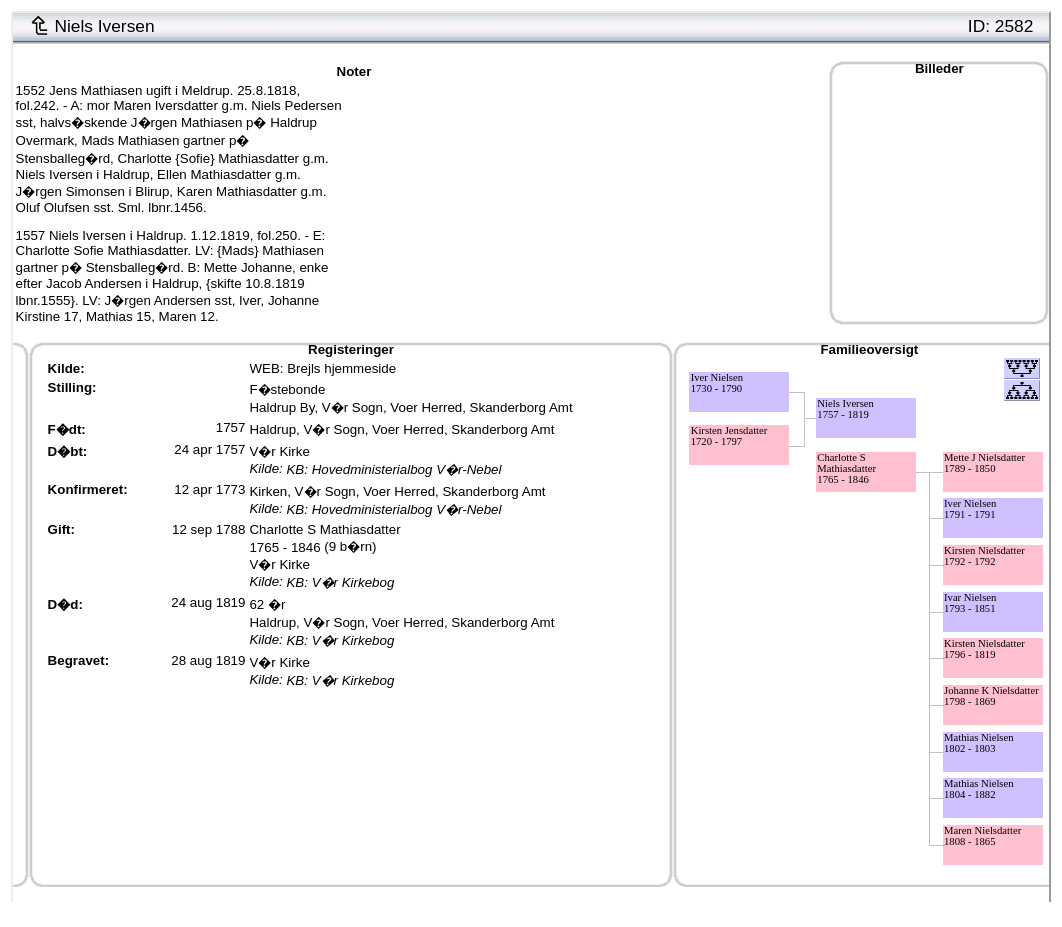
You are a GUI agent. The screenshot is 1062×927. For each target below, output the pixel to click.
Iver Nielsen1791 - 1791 (970, 509)
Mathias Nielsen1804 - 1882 (979, 789)
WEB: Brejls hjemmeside (322, 368)
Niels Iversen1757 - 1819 (845, 409)
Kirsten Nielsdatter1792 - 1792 (984, 556)
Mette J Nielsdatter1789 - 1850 (984, 463)
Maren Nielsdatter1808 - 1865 (982, 836)
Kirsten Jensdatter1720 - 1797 (729, 436)
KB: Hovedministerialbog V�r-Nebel (393, 469)
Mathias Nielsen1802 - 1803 (979, 743)
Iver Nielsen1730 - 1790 (717, 383)
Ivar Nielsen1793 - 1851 (970, 603)
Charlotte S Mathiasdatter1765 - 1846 (846, 468)
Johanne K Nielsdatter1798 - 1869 (991, 696)
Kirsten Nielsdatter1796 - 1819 (984, 649)
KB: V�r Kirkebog (340, 582)
